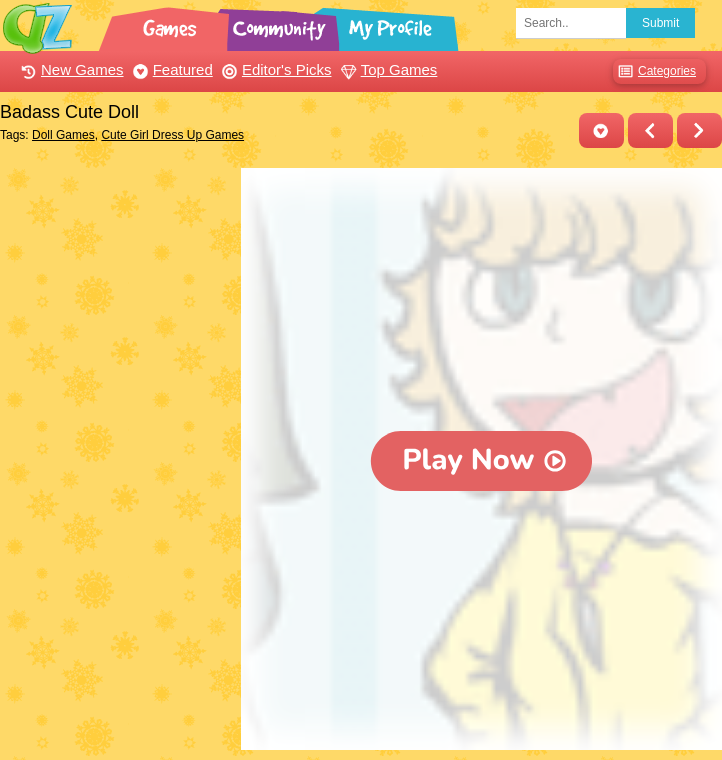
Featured (170, 69)
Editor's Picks (274, 69)
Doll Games (63, 135)
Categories (654, 71)
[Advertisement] (115, 268)
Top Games (387, 69)
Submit (660, 23)
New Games (70, 69)
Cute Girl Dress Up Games (172, 135)
